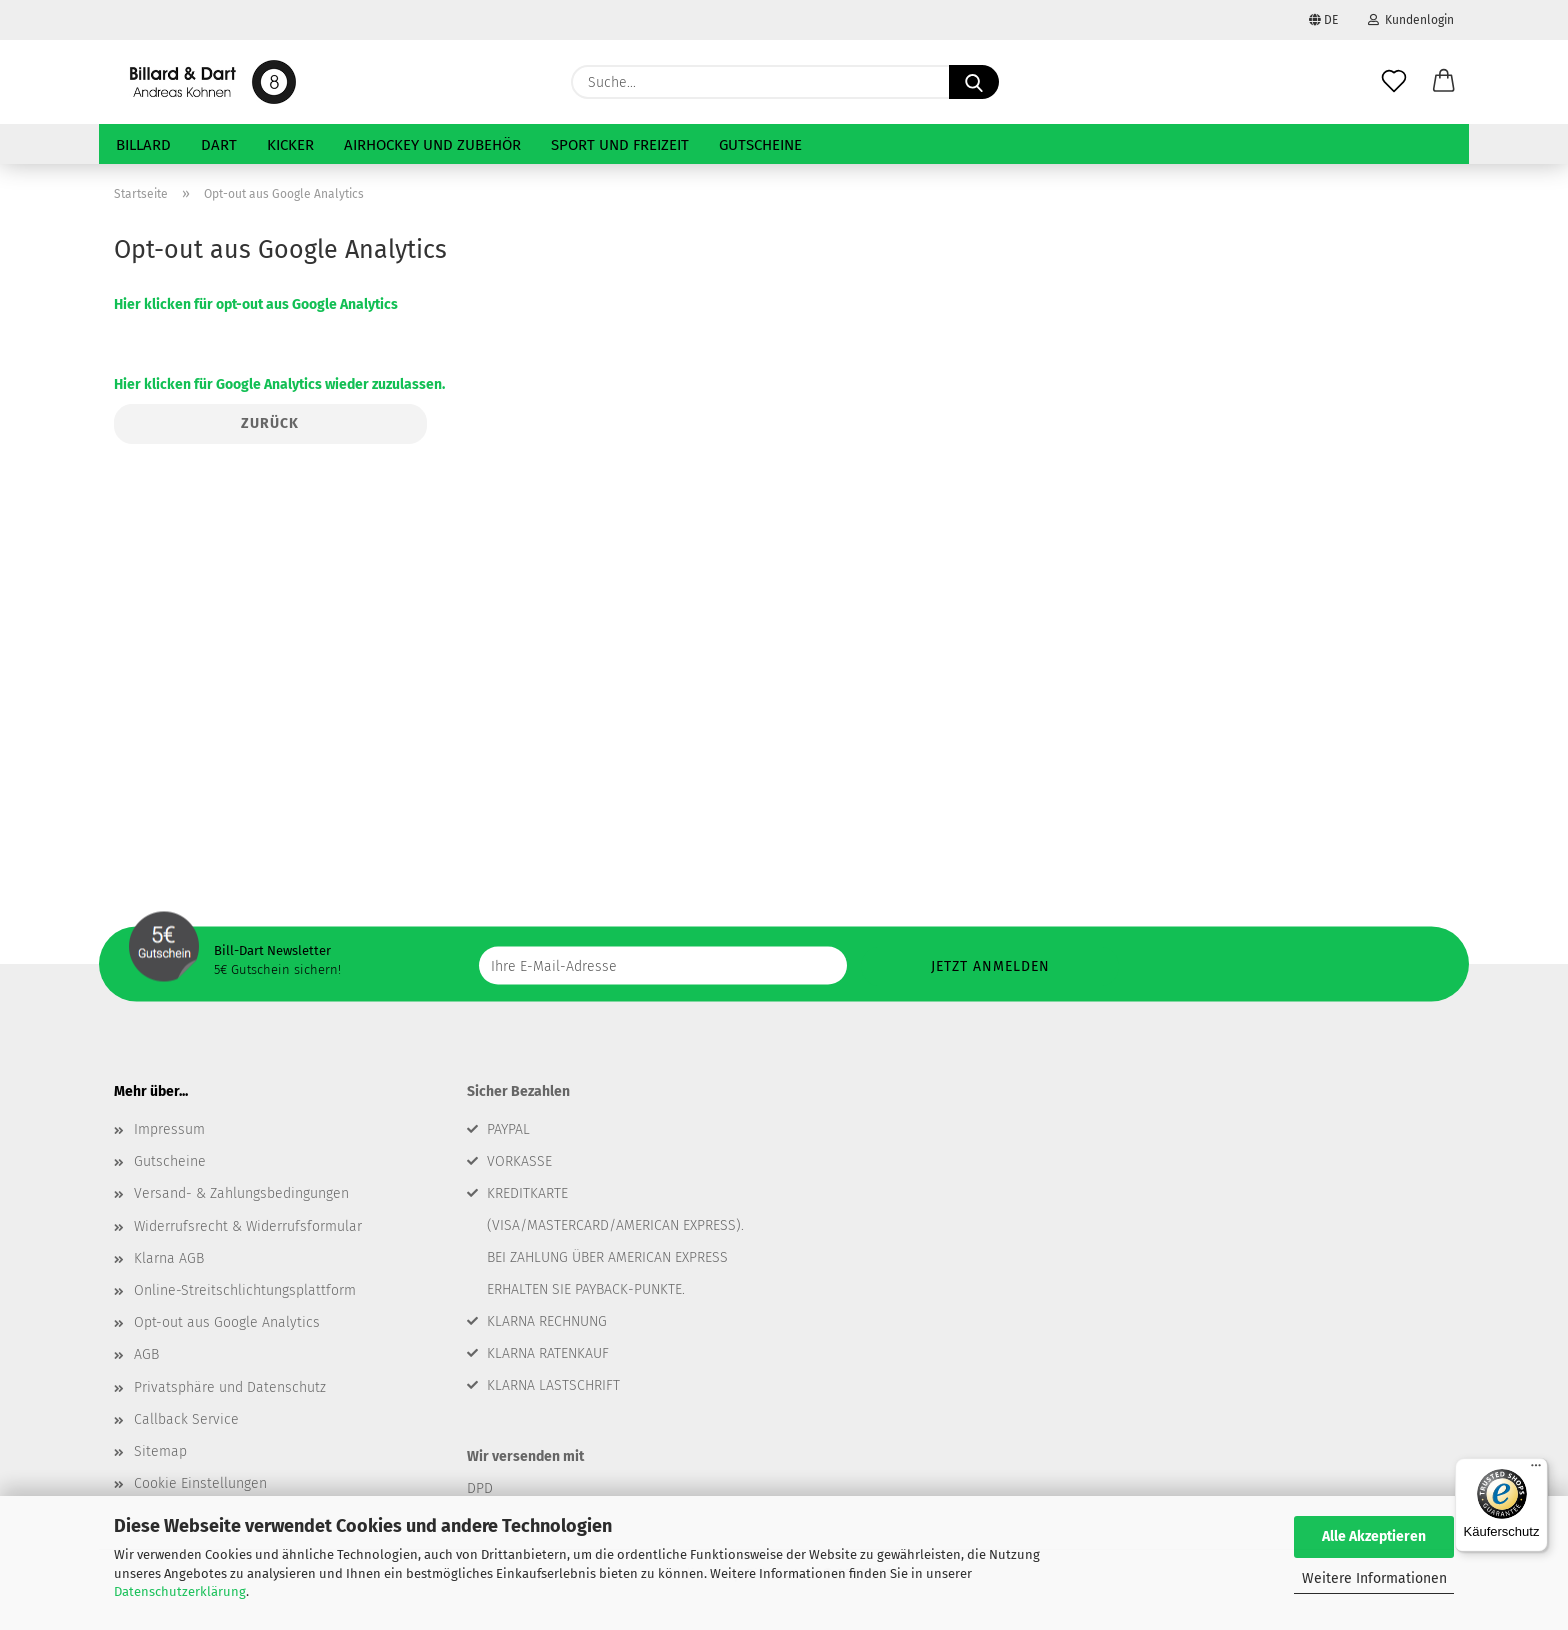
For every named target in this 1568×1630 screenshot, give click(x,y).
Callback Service (186, 1419)
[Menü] (1536, 1470)
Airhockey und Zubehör (432, 145)
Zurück (270, 423)
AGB (146, 1354)
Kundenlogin (1411, 20)
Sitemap (160, 1451)
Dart (219, 145)
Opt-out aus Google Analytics (227, 1322)
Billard (143, 145)
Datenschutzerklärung (180, 1591)
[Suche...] (974, 82)
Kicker (290, 145)
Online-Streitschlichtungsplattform (245, 1290)
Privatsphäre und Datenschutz (230, 1387)
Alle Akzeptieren (1374, 1536)
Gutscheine (760, 145)
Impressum (169, 1129)
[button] (1444, 82)
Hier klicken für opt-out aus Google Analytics (256, 304)
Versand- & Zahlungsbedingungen (241, 1193)
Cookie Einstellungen (200, 1483)
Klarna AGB (169, 1258)
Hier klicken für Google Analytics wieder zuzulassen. (279, 384)
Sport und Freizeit (620, 145)
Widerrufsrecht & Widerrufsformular (248, 1226)
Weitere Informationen (1374, 1578)
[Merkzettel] (1394, 82)
